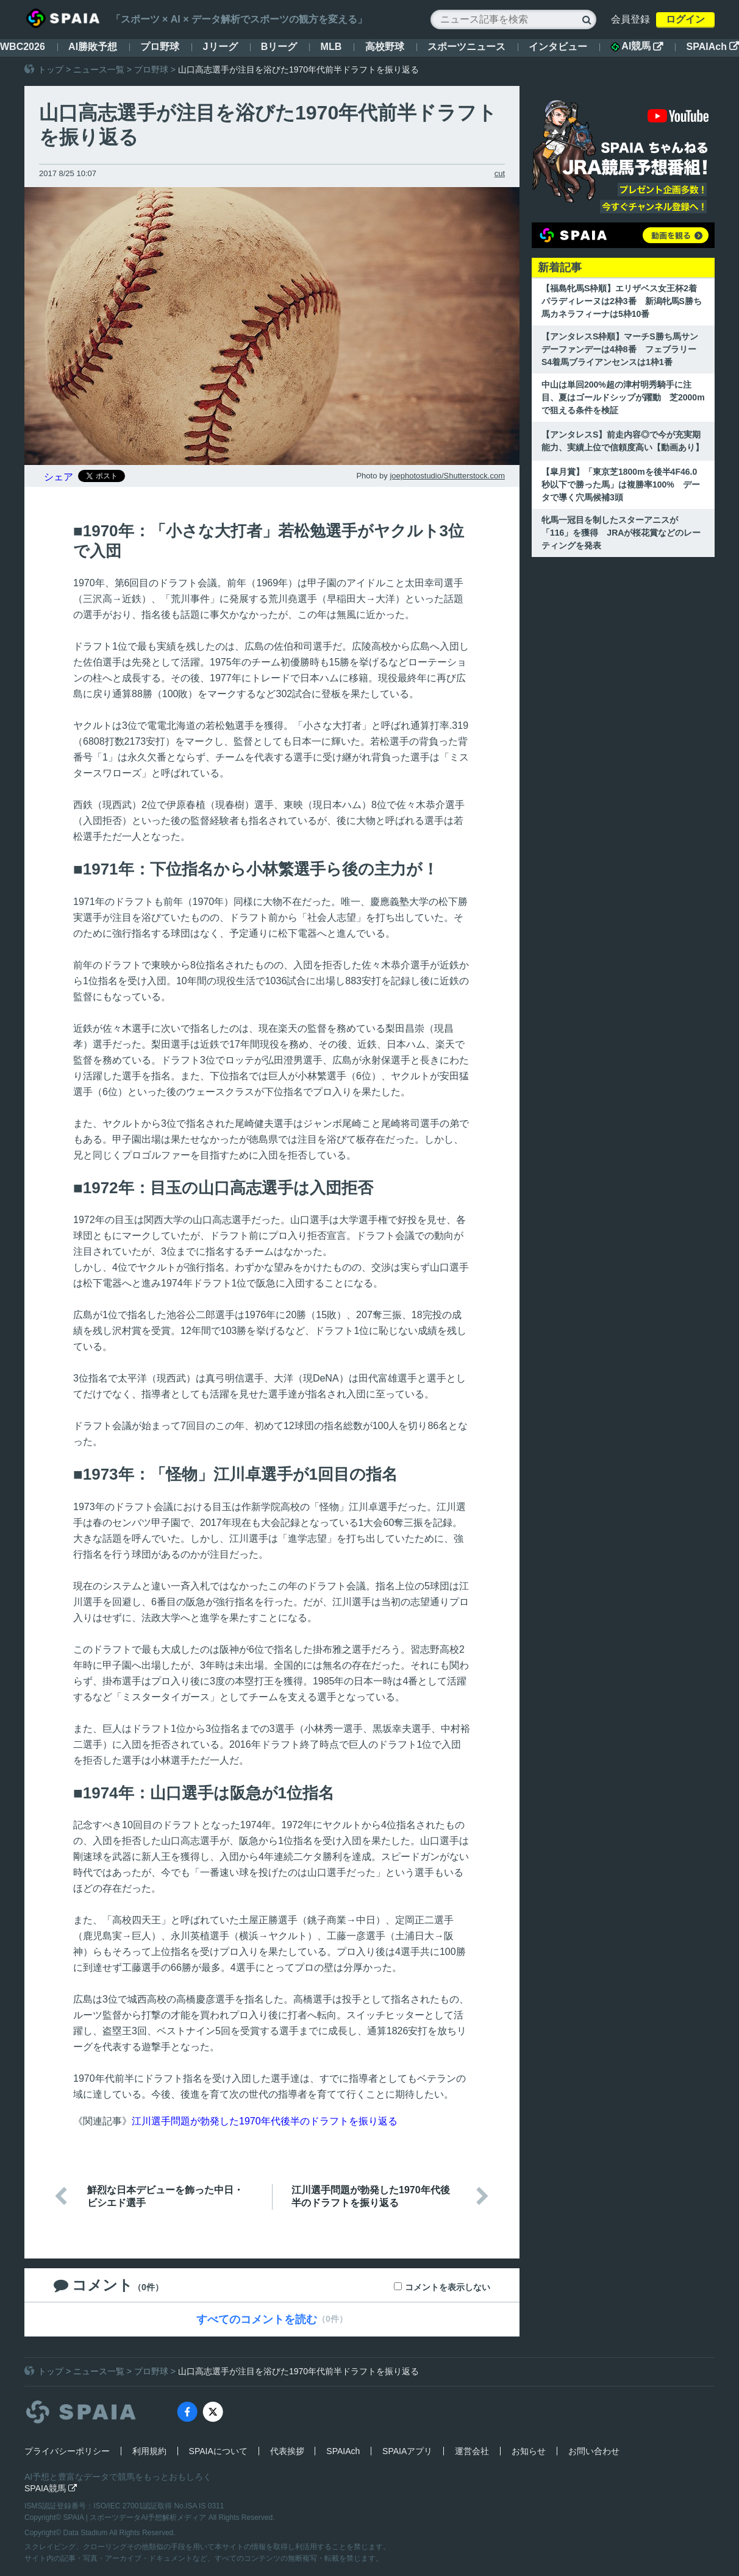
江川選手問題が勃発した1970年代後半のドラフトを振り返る (265, 2121)
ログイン (685, 19)
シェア (58, 477)
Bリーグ (279, 46)
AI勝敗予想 (92, 46)
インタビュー (558, 46)
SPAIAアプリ (407, 2451)
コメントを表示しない (447, 2287)
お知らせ (529, 2451)
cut (499, 173)
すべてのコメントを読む (256, 2319)
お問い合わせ (593, 2451)
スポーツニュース (466, 46)
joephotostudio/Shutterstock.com (447, 475)
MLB (331, 46)
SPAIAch (713, 46)
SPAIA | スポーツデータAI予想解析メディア (136, 2517)
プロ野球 (159, 46)
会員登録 (630, 19)
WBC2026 (22, 46)
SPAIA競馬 (50, 2488)
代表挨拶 (287, 2451)
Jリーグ (220, 46)
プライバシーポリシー (67, 2451)
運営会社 (472, 2451)
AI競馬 (636, 46)
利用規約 (149, 2451)
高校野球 (384, 46)
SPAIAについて (218, 2451)
